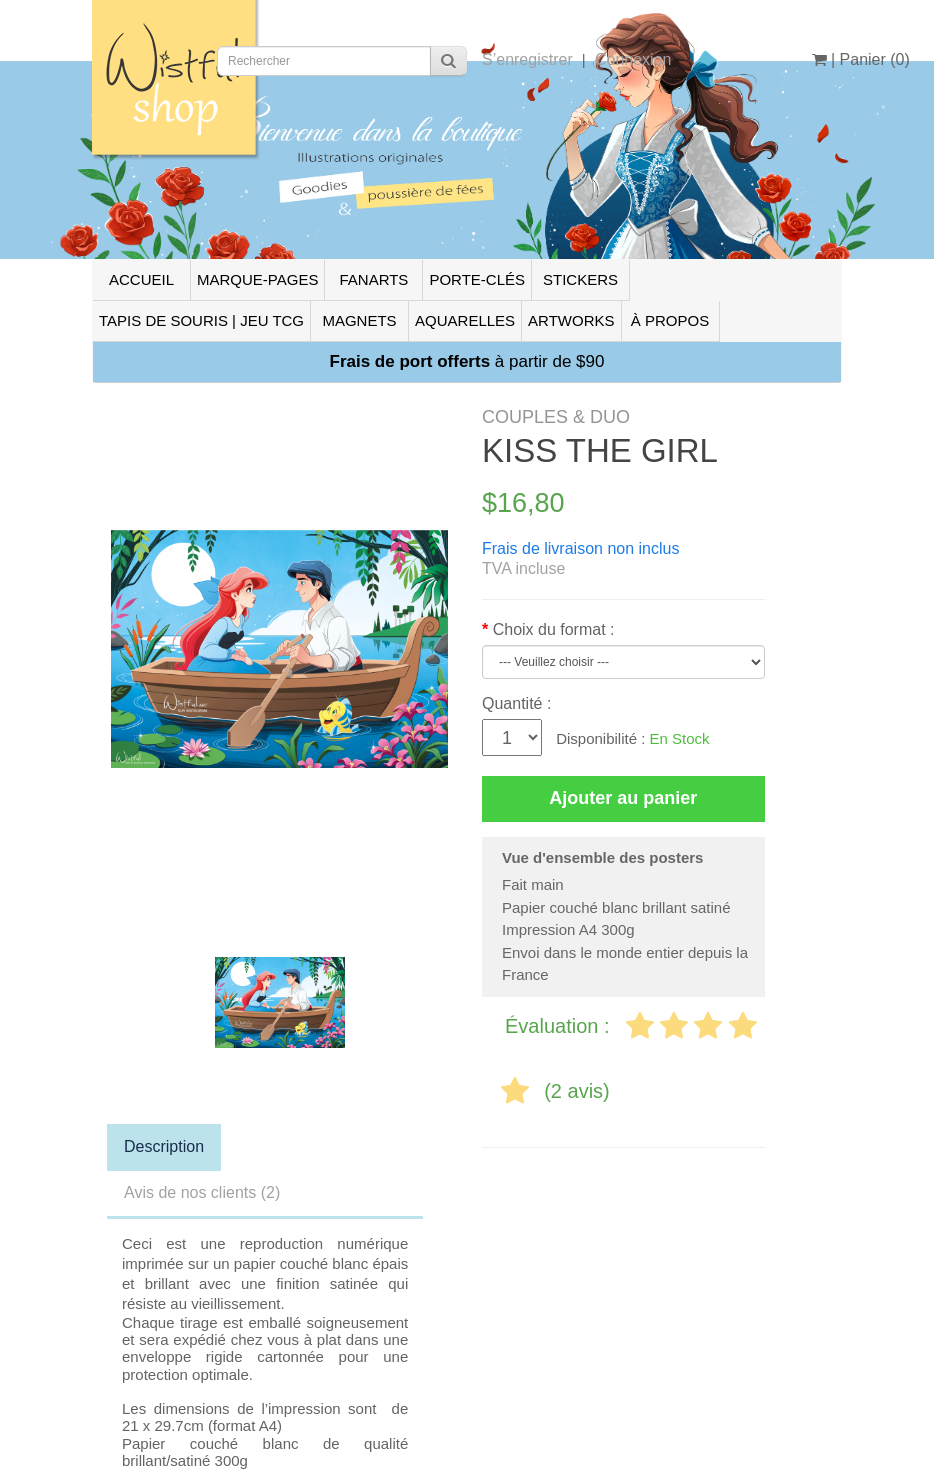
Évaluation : (560, 1026)
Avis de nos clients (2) (202, 1192)
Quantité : (516, 703)
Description (164, 1146)
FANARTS (373, 279)
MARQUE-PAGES (257, 279)
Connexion (633, 59)
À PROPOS (670, 320)
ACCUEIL (141, 279)
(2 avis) (577, 1091)
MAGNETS (359, 320)
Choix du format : (554, 629)
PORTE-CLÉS (477, 279)
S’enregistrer (527, 59)
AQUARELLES (465, 320)
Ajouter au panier (623, 798)
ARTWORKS (571, 320)
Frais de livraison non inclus (580, 548)
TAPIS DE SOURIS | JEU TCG (201, 320)
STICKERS (580, 279)
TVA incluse (523, 568)
